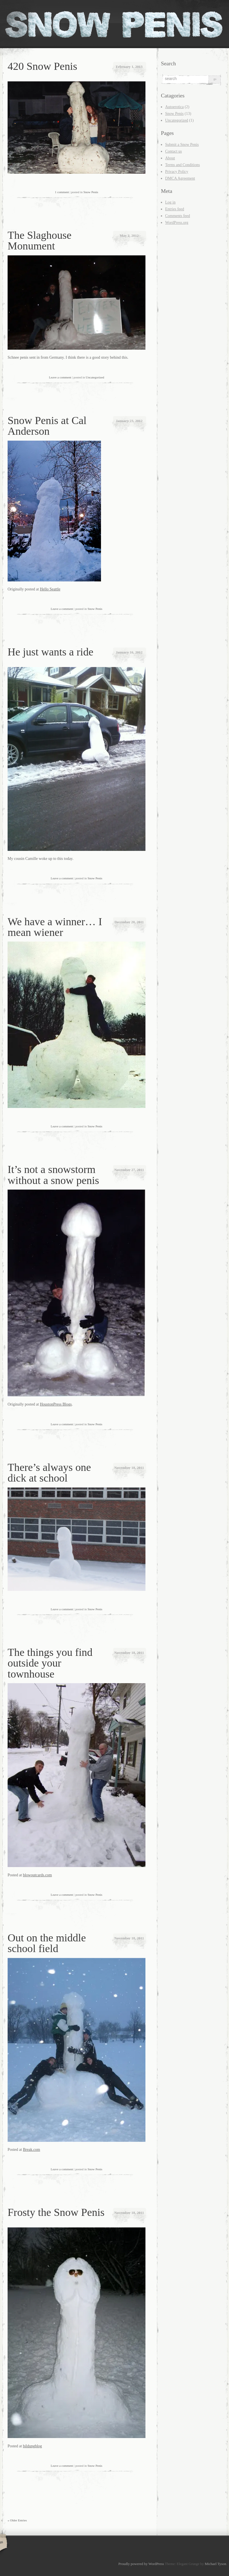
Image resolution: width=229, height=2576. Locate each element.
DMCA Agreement (180, 178)
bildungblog (32, 2446)
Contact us (173, 151)
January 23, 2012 (129, 421)
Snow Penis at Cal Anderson (47, 425)
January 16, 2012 (129, 652)
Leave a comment (60, 377)
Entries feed (174, 209)
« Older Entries (17, 2520)
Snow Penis (90, 192)
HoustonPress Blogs (56, 1404)
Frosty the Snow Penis (56, 2212)
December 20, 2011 (129, 922)
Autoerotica (174, 107)
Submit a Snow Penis (182, 144)
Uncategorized (95, 377)
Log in (170, 202)
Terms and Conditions (182, 165)
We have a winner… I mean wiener (55, 927)
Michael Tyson (215, 2564)
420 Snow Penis (42, 66)
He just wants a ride (50, 652)
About (170, 158)
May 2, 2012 (129, 235)
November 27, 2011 (129, 1170)
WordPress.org (176, 222)
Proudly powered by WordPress (141, 2564)
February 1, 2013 (129, 66)
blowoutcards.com (37, 1875)
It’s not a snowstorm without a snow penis (53, 1174)
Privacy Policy (176, 171)
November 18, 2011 (129, 1468)
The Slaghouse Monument (39, 240)
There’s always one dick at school (49, 1472)
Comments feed (177, 216)
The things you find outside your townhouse (50, 1663)
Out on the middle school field (47, 1943)
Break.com (31, 2149)
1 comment (62, 192)
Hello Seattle (50, 589)
